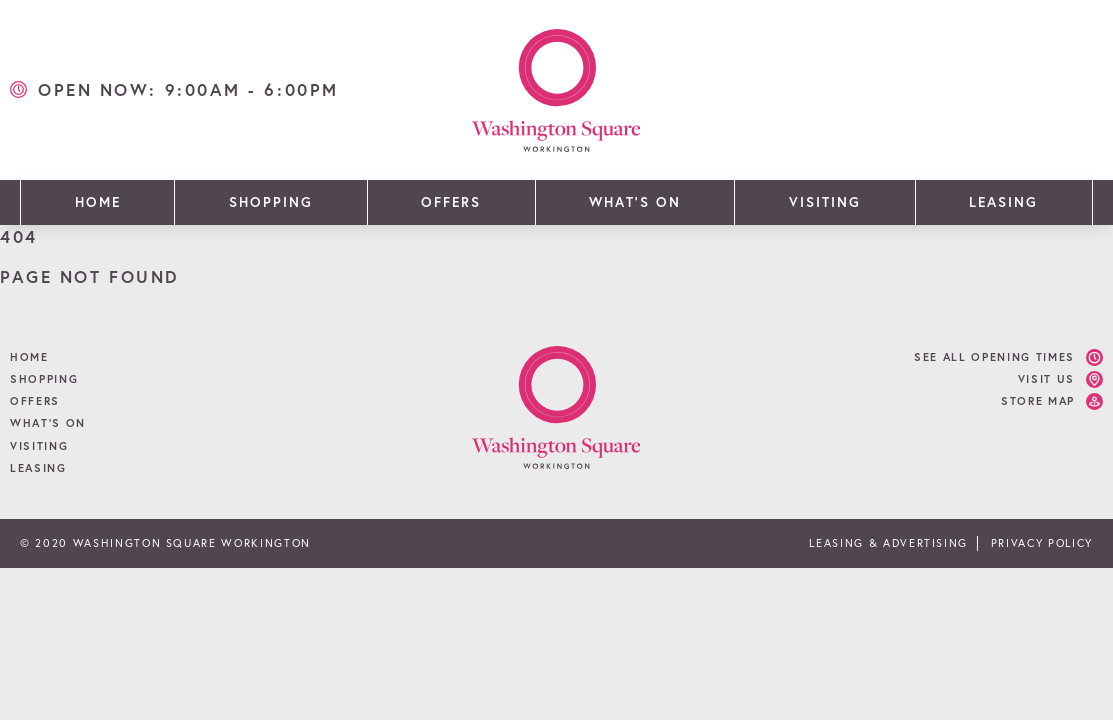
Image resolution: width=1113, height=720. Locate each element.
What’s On (634, 202)
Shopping (271, 202)
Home (98, 202)
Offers (451, 202)
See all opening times (994, 357)
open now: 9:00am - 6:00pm (188, 89)
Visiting (825, 202)
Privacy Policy (1042, 543)
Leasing (1003, 202)
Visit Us (1046, 379)
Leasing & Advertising (888, 543)
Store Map (1038, 401)
